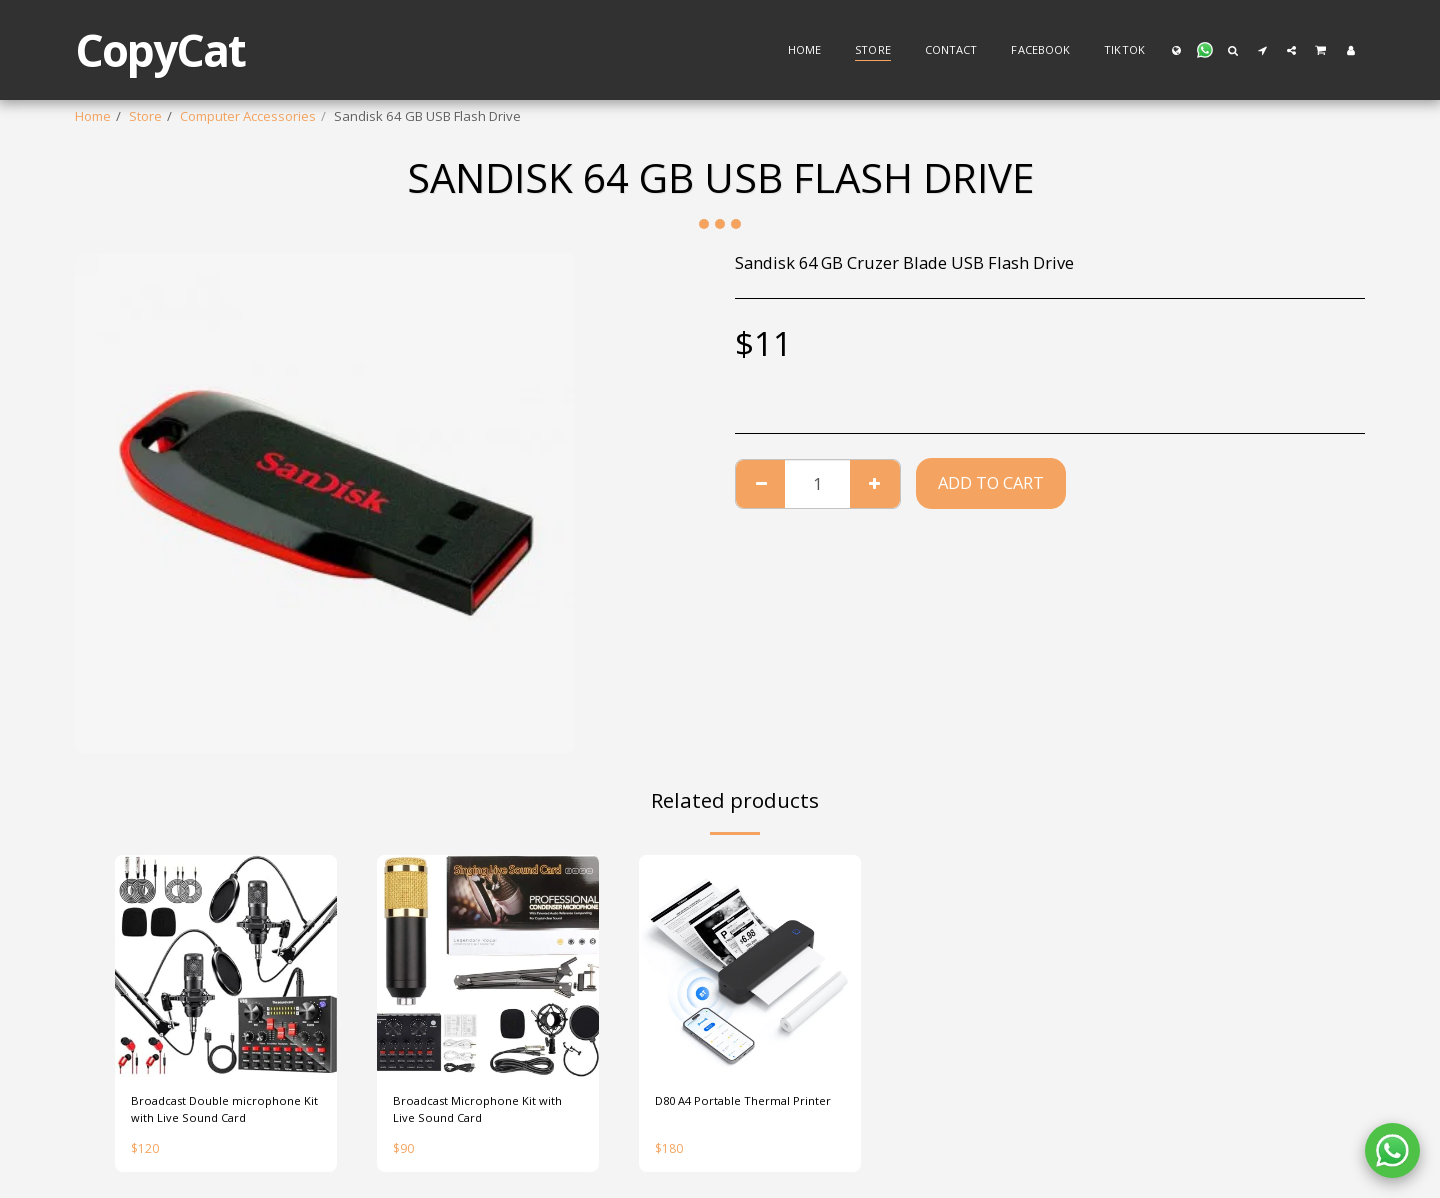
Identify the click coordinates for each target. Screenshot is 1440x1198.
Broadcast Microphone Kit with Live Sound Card (485, 1112)
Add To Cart (991, 482)
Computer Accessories (248, 116)
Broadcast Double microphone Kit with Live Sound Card (223, 1112)
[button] (1205, 50)
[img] (226, 966)
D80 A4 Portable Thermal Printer (731, 1112)
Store (145, 116)
